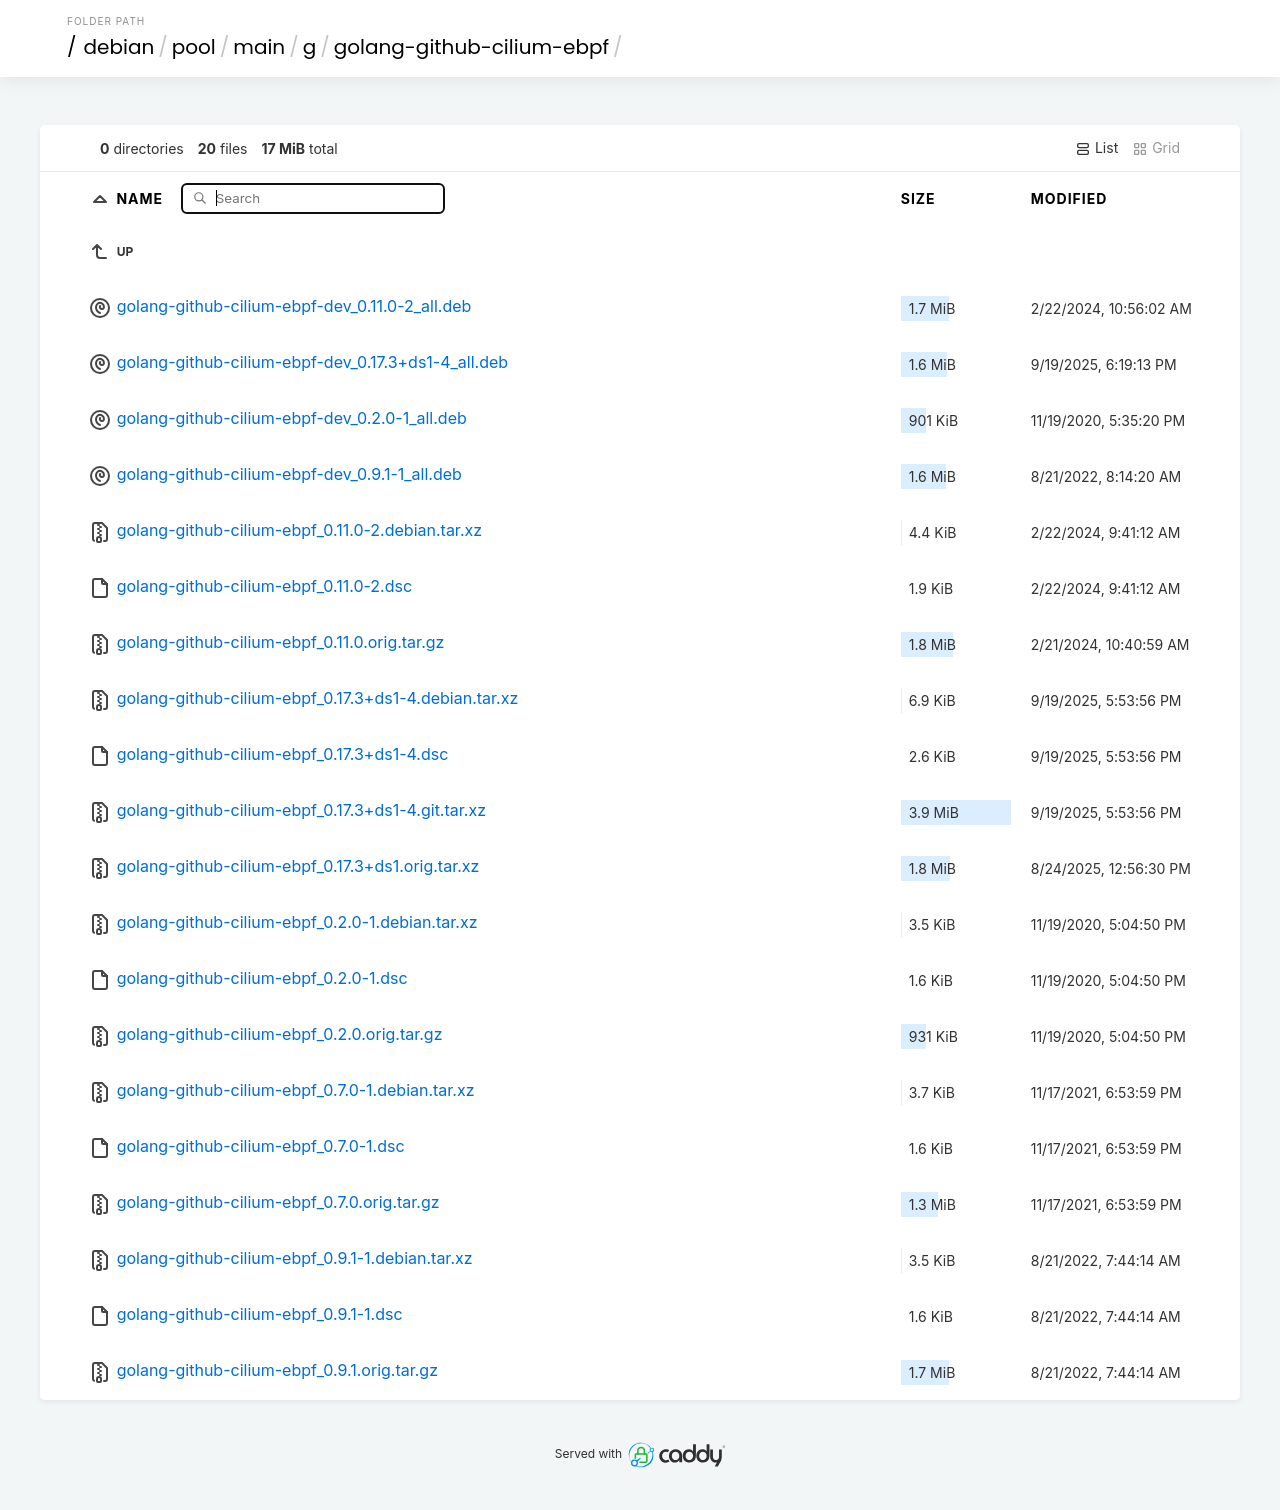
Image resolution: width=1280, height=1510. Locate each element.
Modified (1069, 198)
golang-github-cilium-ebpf (471, 47)
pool (194, 47)
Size (918, 198)
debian (119, 47)
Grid (1156, 148)
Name (141, 197)
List (1096, 148)
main (259, 47)
